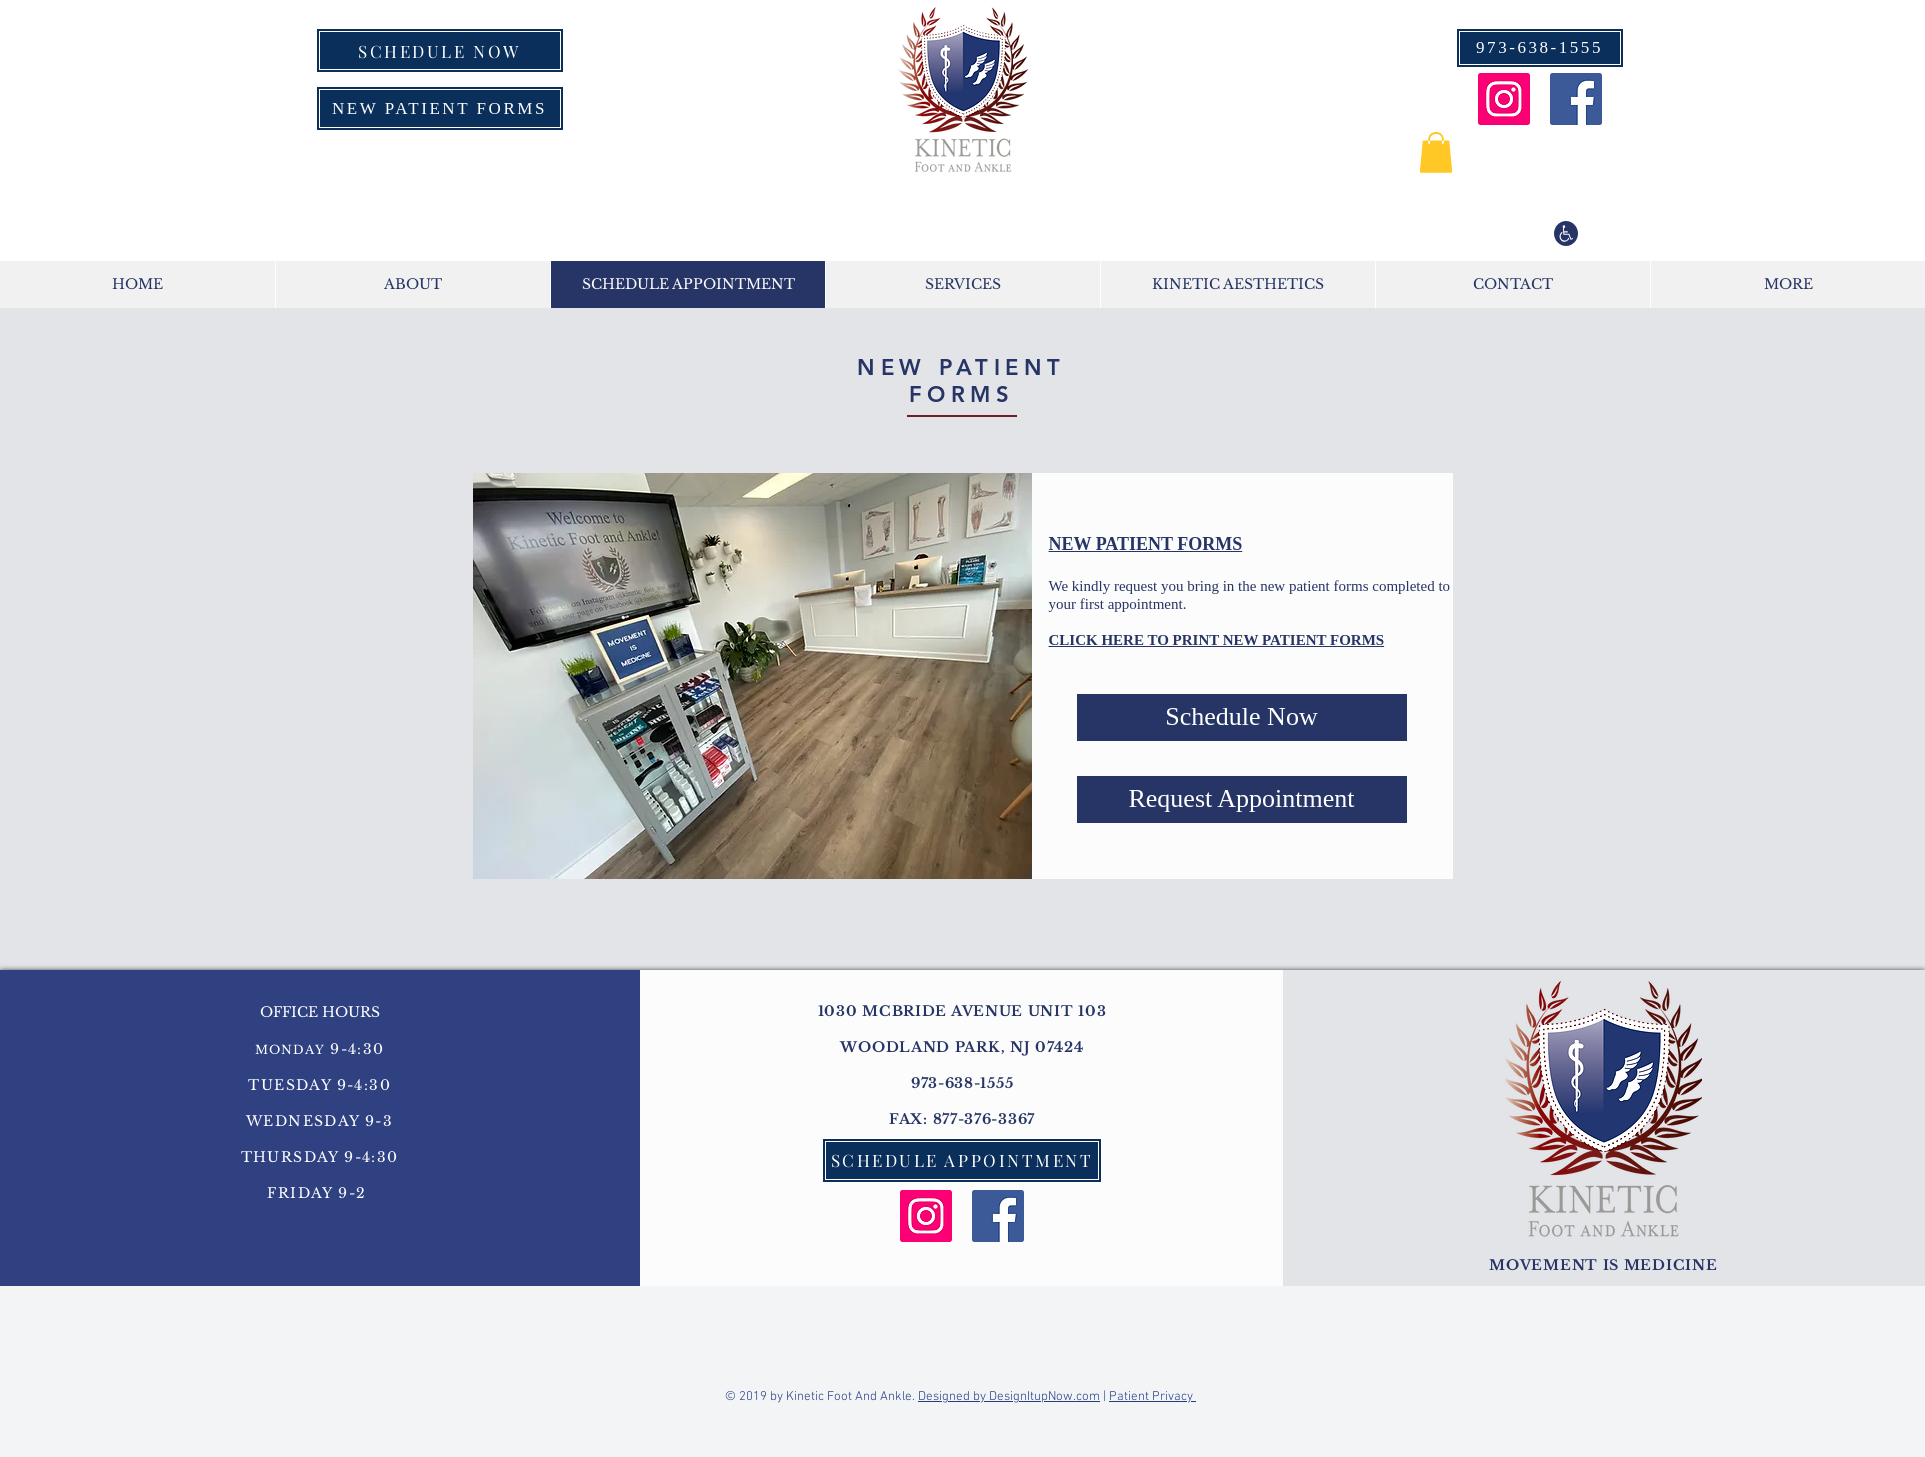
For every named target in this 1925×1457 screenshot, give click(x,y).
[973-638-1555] (1540, 48)
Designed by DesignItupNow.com (1009, 1397)
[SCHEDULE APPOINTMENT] (962, 1160)
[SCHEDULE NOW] (440, 50)
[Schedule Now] (1242, 717)
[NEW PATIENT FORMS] (440, 108)
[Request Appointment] (1242, 799)
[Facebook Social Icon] (1576, 99)
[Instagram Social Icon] (1504, 99)
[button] (1436, 152)
